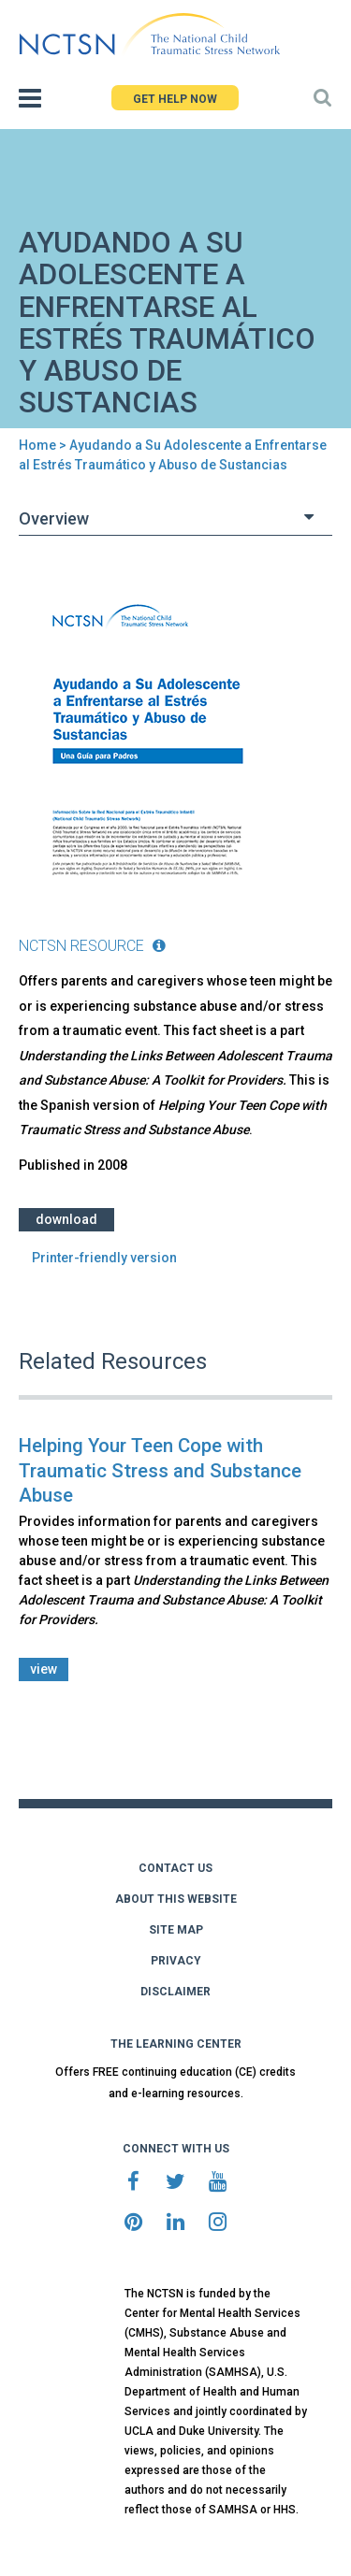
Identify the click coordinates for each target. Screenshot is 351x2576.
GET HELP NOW (175, 99)
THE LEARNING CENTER (175, 2044)
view (43, 1669)
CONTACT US (175, 1868)
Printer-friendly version (104, 1257)
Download (66, 1219)
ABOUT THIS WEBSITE (176, 1899)
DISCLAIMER (175, 1991)
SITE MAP (176, 1929)
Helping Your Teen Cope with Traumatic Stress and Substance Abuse (160, 1470)
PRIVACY (176, 1960)
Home (37, 445)
